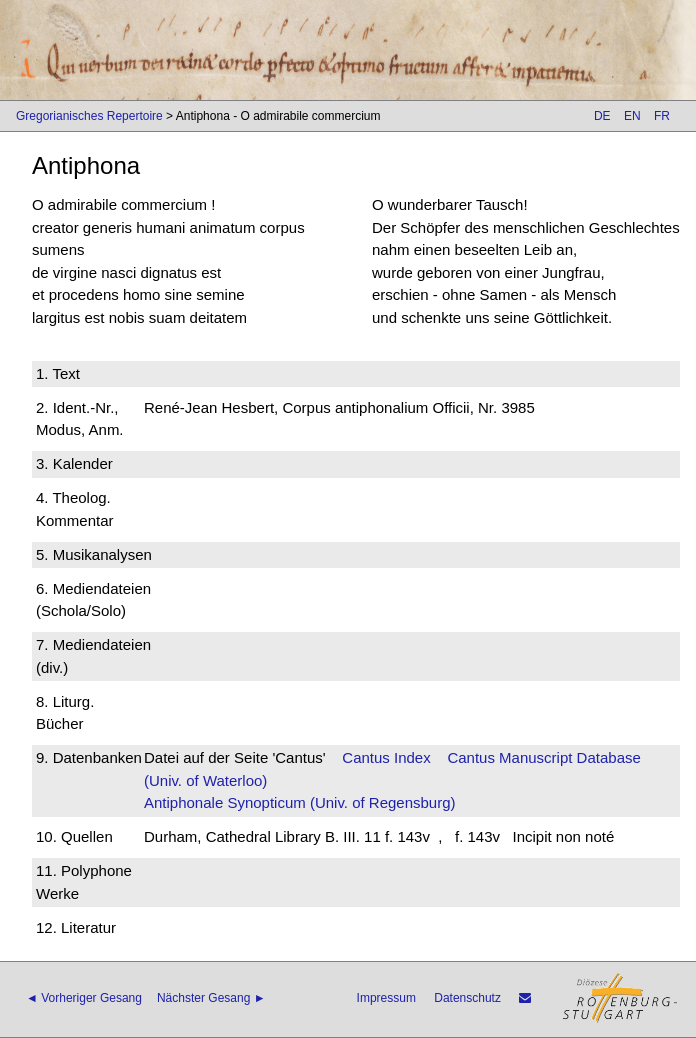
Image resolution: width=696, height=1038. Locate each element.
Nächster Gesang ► (211, 998)
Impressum (386, 998)
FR (662, 116)
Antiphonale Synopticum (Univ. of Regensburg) (300, 802)
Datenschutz (467, 998)
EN (632, 116)
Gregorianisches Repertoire (89, 116)
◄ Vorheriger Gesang (84, 998)
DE (602, 116)
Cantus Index (386, 757)
